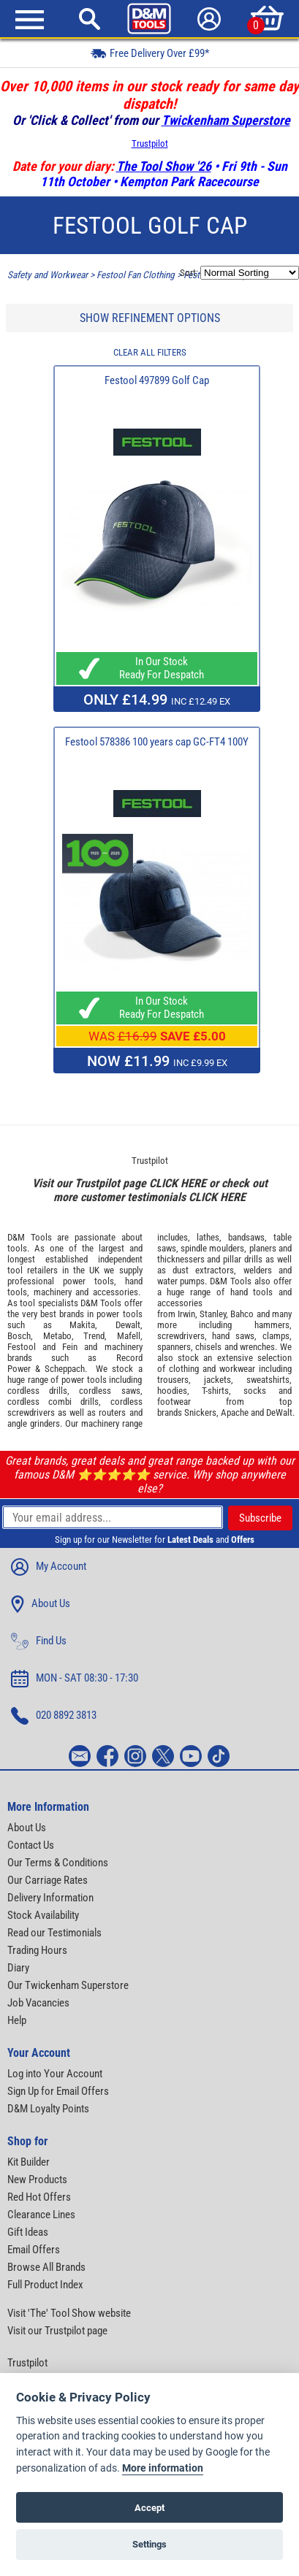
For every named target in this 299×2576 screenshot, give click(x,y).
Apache (235, 1412)
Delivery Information (50, 1897)
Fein (69, 1346)
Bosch (19, 1335)
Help (16, 2020)
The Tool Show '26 (163, 166)
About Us (40, 1604)
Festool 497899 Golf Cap (157, 380)
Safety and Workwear (47, 274)
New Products (37, 2179)
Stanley (213, 1313)
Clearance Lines (41, 2214)
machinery (53, 1292)
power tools (88, 1281)
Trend (94, 1335)
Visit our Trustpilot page (57, 2330)
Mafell (128, 1335)
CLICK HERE (177, 1183)
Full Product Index (45, 2284)
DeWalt (279, 1412)
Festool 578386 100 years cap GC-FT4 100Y (157, 741)
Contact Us (30, 1845)
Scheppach (65, 1368)
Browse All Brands (46, 2267)
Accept (149, 2507)
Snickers (200, 1412)
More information (162, 2468)
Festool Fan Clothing (135, 274)
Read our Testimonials (54, 1932)
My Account (48, 1567)
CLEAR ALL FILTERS (149, 352)
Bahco (242, 1313)
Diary (18, 1967)
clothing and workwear (212, 1368)
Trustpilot (150, 143)
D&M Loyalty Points (48, 2108)
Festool (21, 1346)
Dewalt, (129, 1324)
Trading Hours (37, 1950)
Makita (82, 1324)
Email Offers (33, 2249)
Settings (149, 2544)
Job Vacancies (38, 2002)
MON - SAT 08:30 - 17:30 (74, 1678)
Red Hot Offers (39, 2197)
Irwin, (187, 1313)
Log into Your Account (54, 2073)
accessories (115, 1292)
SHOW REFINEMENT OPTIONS (150, 318)
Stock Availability (43, 1915)
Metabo (57, 1335)
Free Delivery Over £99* (150, 53)
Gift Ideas (27, 2232)
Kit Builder (28, 2162)
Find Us (39, 1641)
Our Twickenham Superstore (68, 1985)
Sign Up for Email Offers (58, 2091)
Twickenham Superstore (226, 120)
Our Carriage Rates (47, 1880)
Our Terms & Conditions (57, 1862)
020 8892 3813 (53, 1716)
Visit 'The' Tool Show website (69, 2313)
